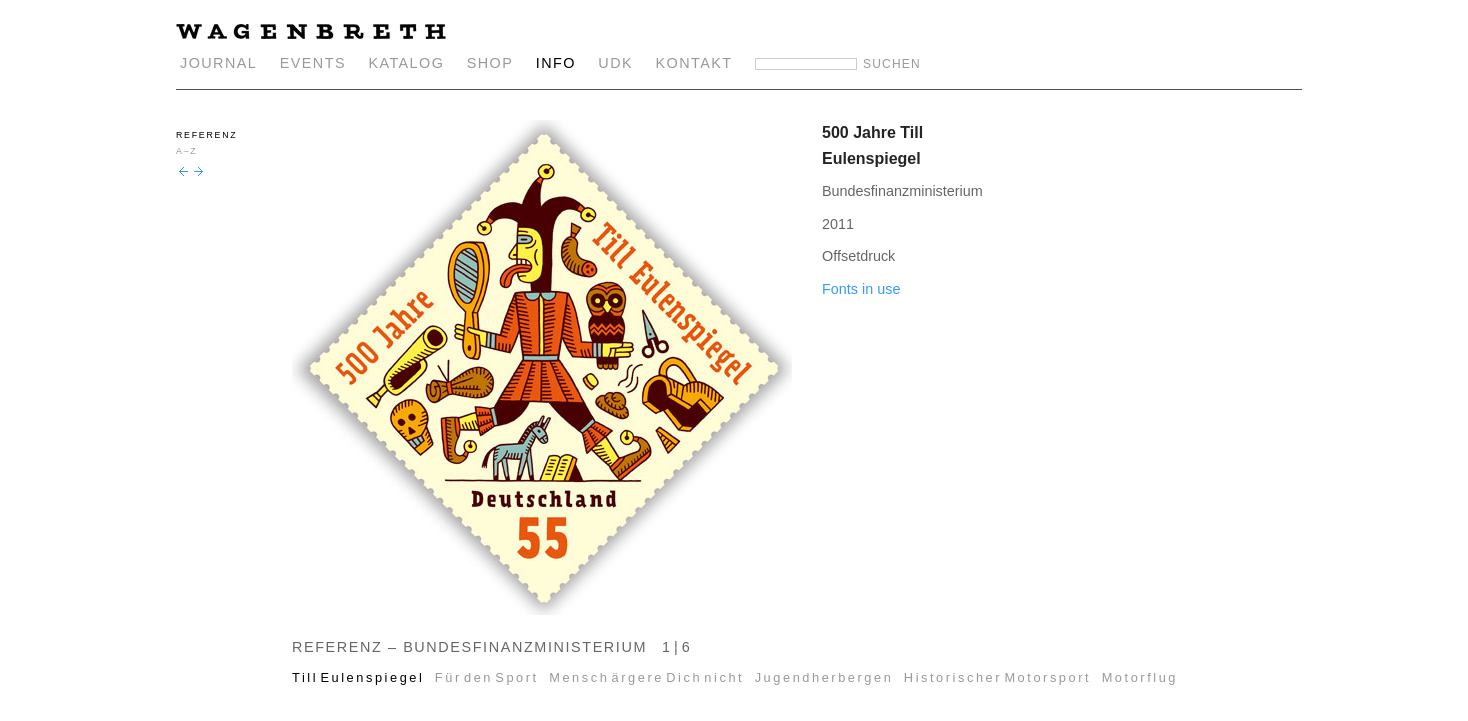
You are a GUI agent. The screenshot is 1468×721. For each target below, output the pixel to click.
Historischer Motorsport (997, 677)
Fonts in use (861, 289)
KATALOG (406, 63)
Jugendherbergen (824, 677)
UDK (615, 63)
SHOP (490, 63)
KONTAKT (694, 63)
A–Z (186, 151)
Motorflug (1140, 677)
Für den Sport (487, 677)
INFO (556, 63)
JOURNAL (218, 63)
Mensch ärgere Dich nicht (646, 677)
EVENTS (313, 63)
